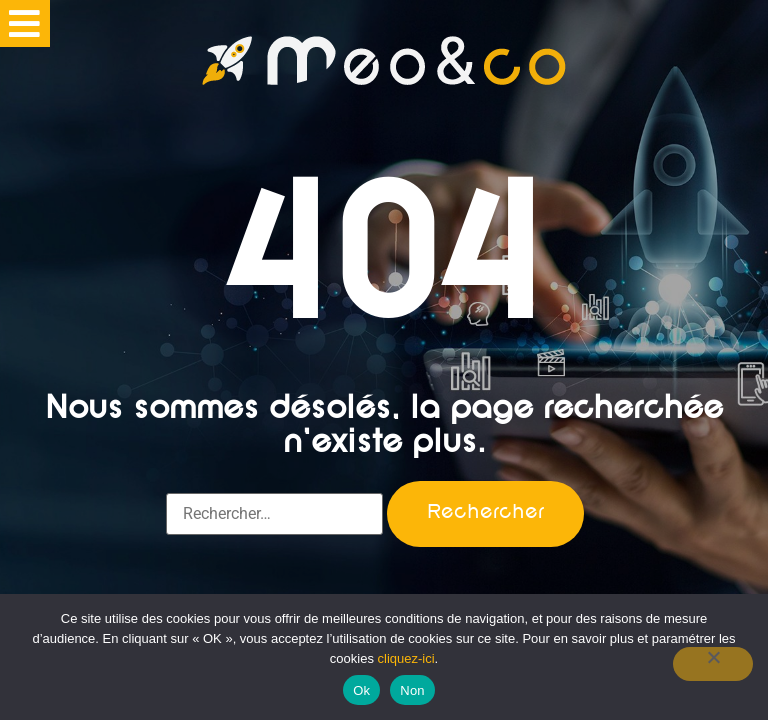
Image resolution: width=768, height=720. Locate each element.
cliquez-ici (406, 658)
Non (412, 690)
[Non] (713, 664)
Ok (361, 690)
